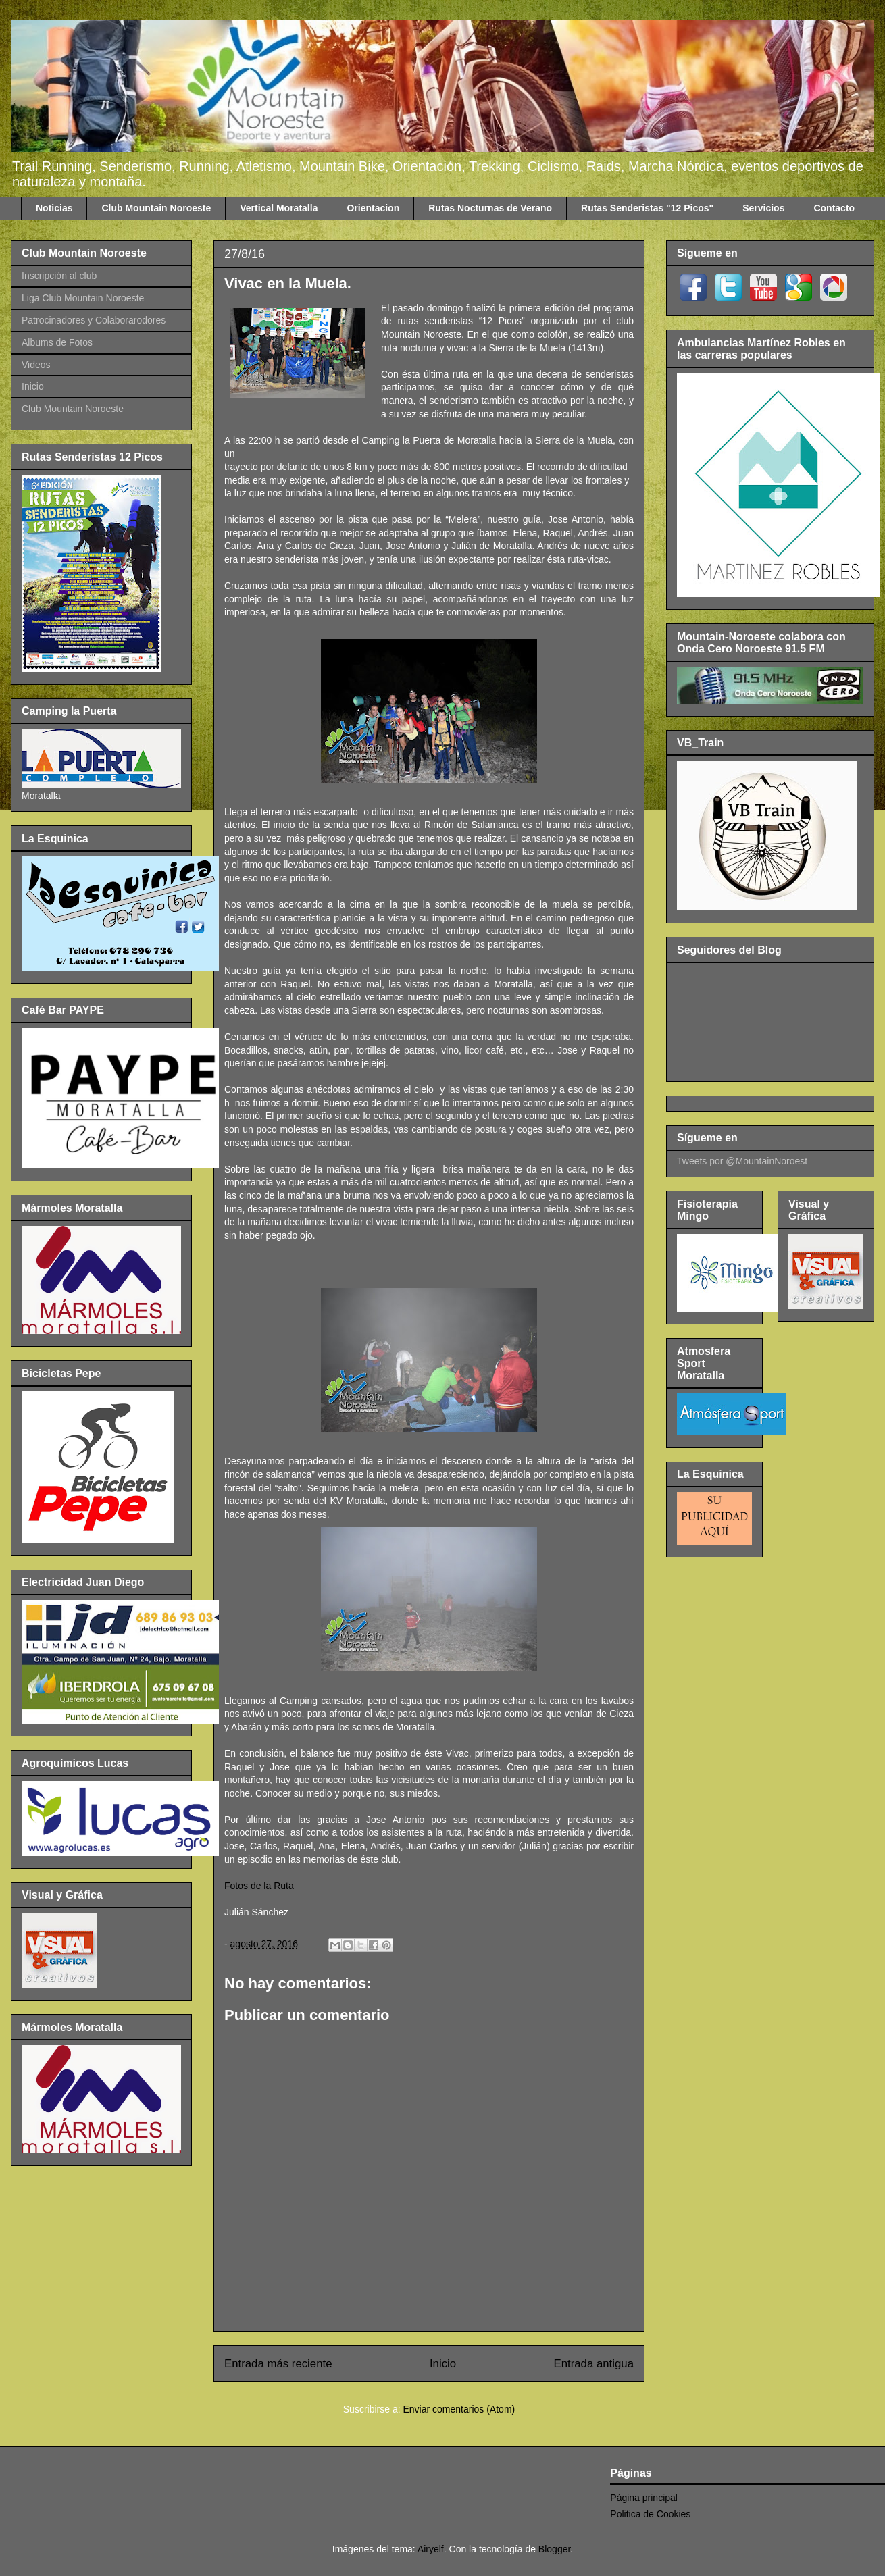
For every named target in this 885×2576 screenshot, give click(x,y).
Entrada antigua (594, 2363)
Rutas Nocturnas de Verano (490, 208)
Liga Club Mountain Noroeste (83, 297)
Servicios (763, 208)
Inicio (443, 2363)
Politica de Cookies (650, 2513)
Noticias (54, 208)
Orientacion (373, 208)
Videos (36, 364)
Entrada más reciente (278, 2363)
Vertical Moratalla (279, 208)
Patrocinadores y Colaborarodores (94, 320)
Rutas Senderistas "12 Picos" (647, 208)
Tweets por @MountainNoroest (742, 1161)
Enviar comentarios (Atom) (459, 2409)
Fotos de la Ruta (259, 1885)
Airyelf (431, 2549)
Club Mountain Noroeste (156, 208)
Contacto (834, 208)
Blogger (554, 2549)
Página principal (644, 2497)
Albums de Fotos (57, 342)
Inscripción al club (59, 275)
